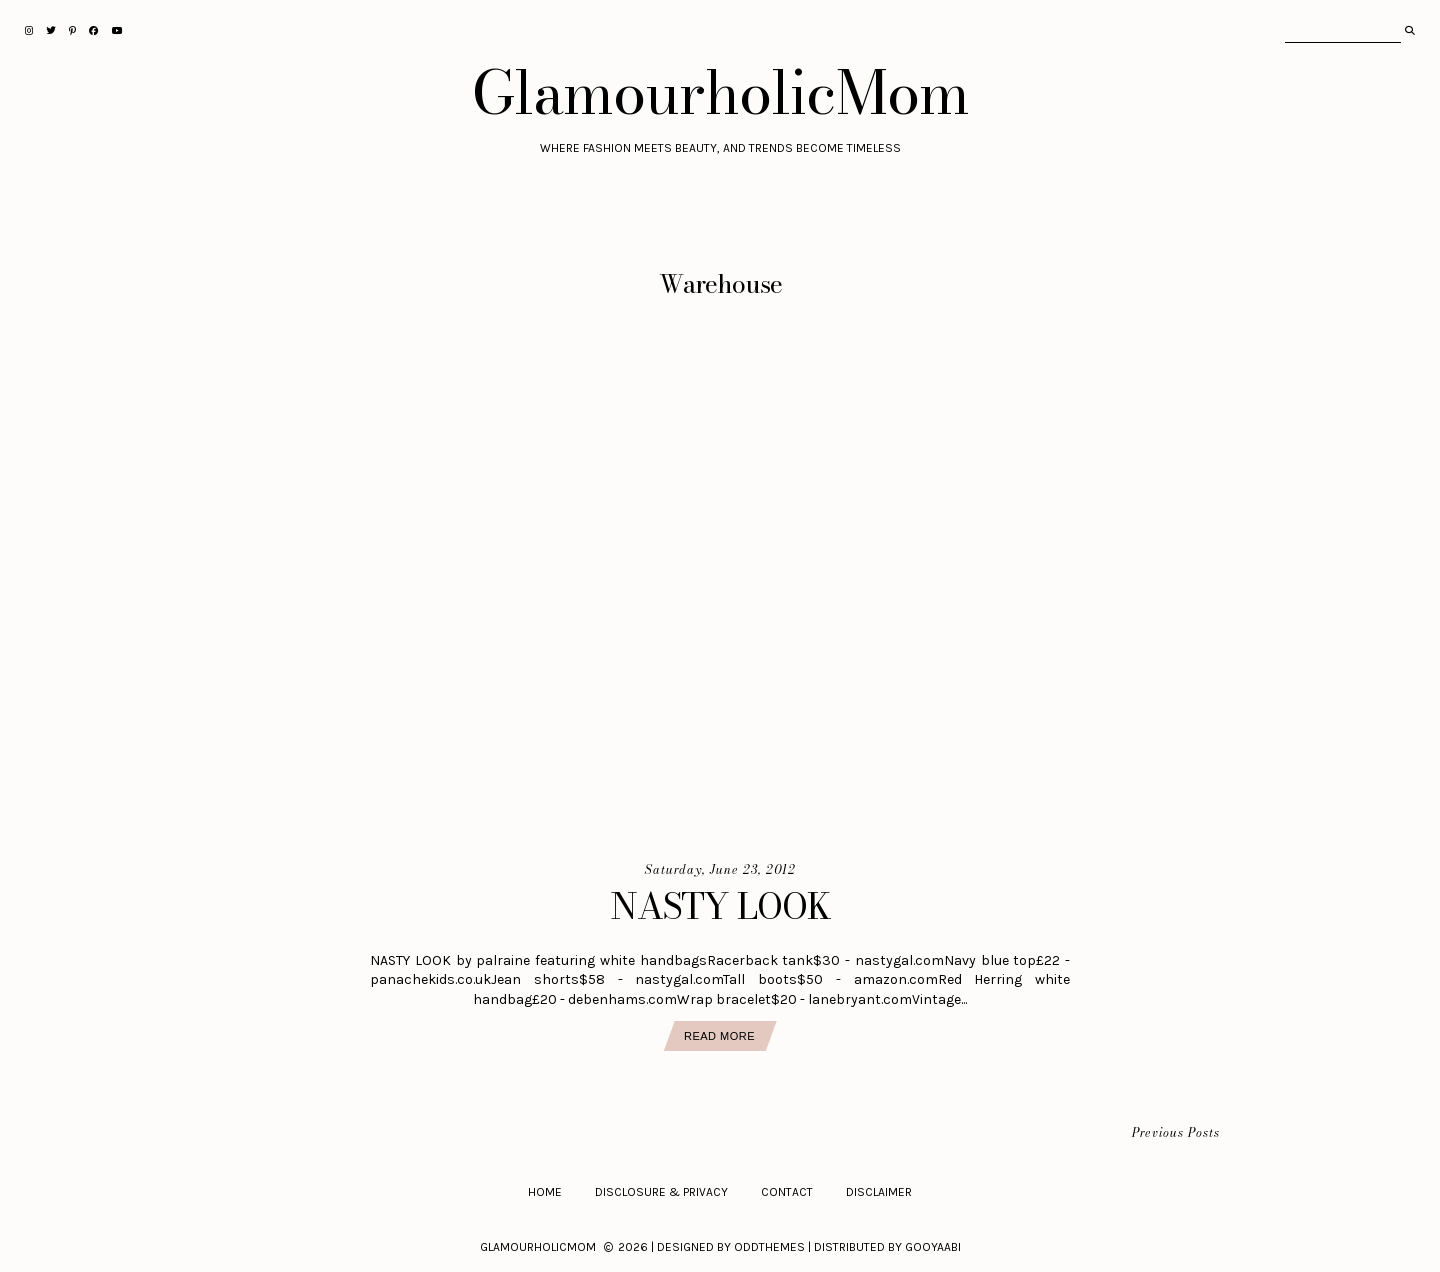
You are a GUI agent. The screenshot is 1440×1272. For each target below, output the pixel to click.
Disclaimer (879, 1192)
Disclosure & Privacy (661, 1192)
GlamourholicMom (720, 92)
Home (545, 1192)
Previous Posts (1176, 1133)
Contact (787, 1192)
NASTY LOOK (720, 906)
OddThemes (769, 1247)
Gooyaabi (933, 1247)
